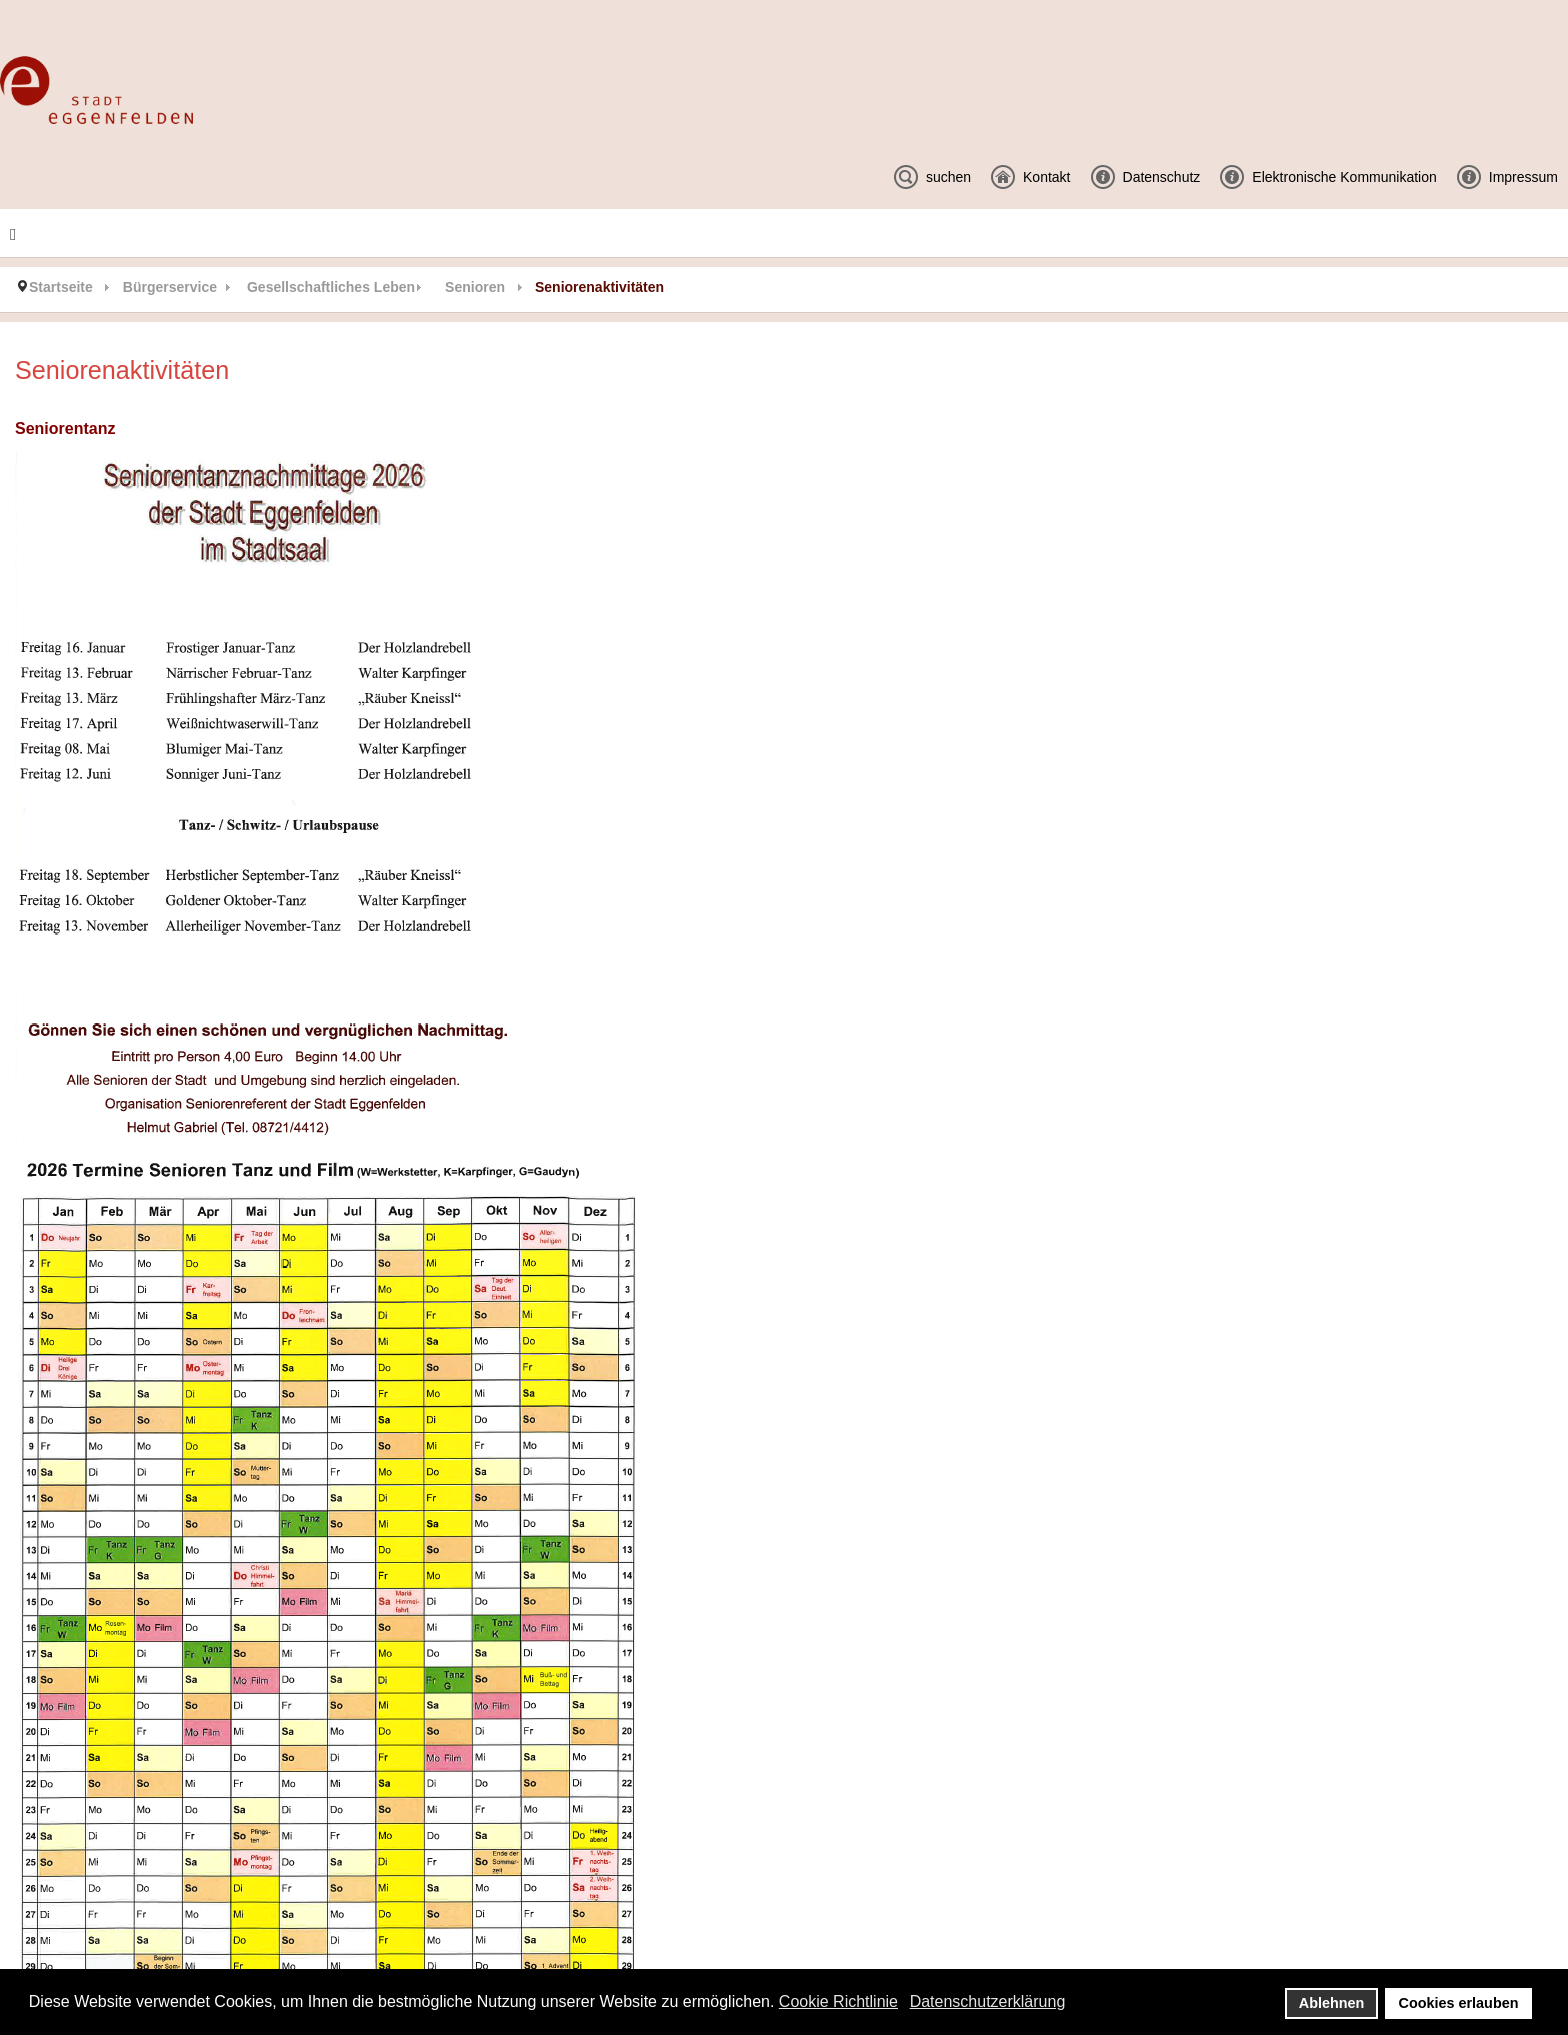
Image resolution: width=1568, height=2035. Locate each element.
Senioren (475, 287)
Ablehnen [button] (1332, 2003)
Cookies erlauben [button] (1459, 2003)
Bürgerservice (170, 287)
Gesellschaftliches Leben (331, 287)
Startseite (61, 287)
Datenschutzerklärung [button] (988, 2001)
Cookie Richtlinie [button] (838, 2001)
